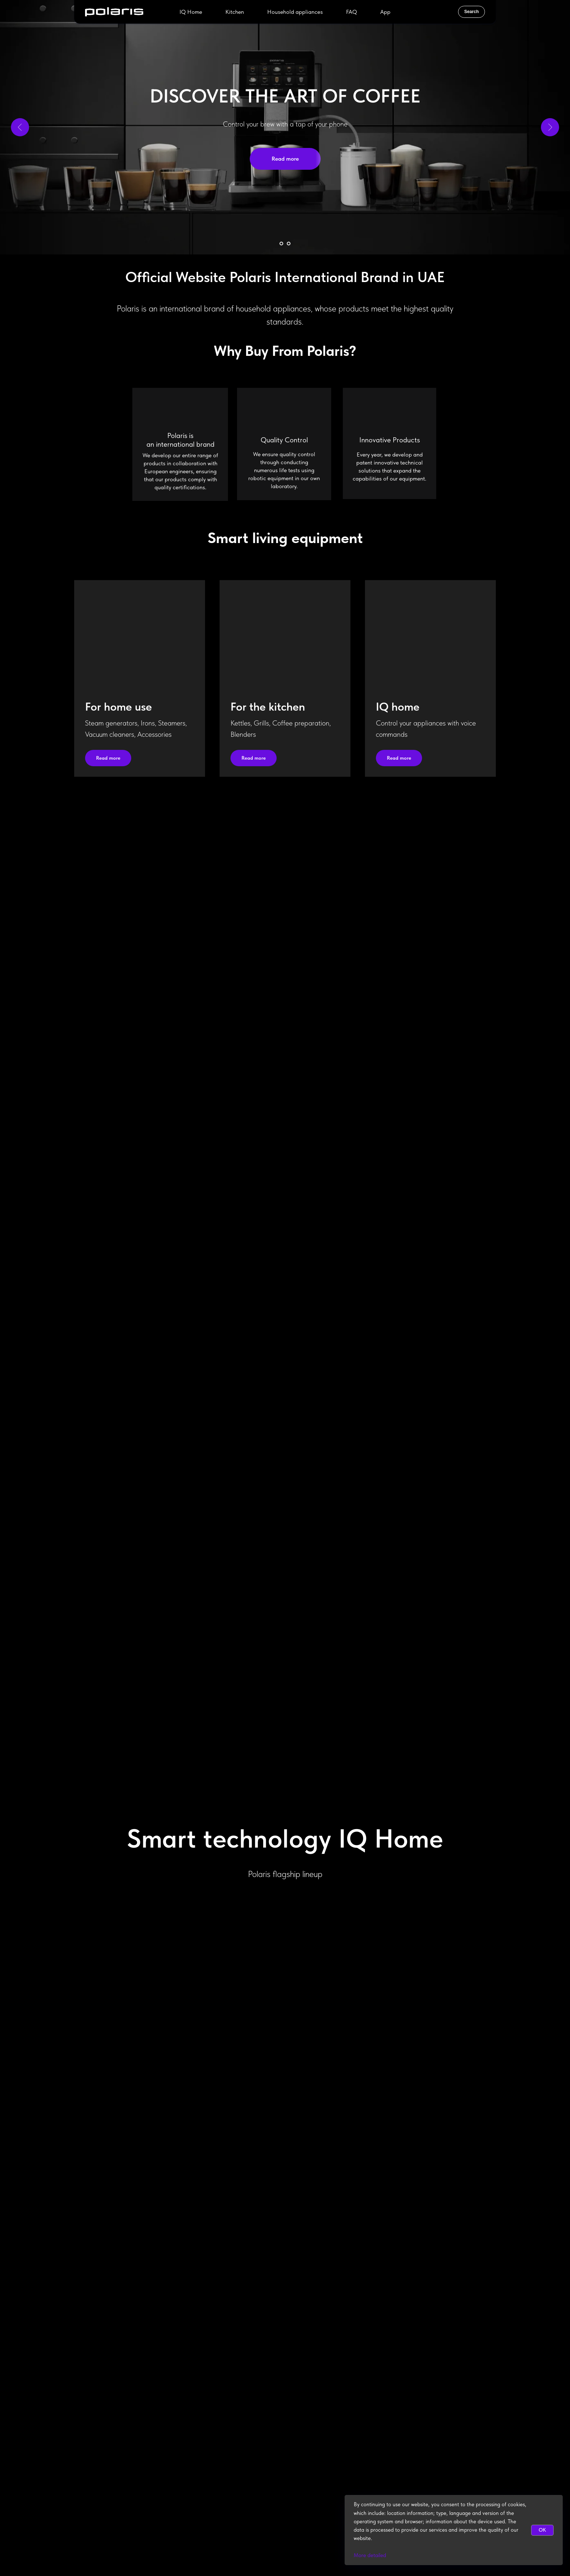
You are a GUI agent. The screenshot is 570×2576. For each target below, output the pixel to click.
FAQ (351, 11)
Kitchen (234, 11)
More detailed (370, 2555)
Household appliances (295, 11)
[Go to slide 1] (281, 243)
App (385, 11)
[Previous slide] (20, 127)
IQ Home (191, 11)
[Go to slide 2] (288, 243)
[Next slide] (550, 127)
